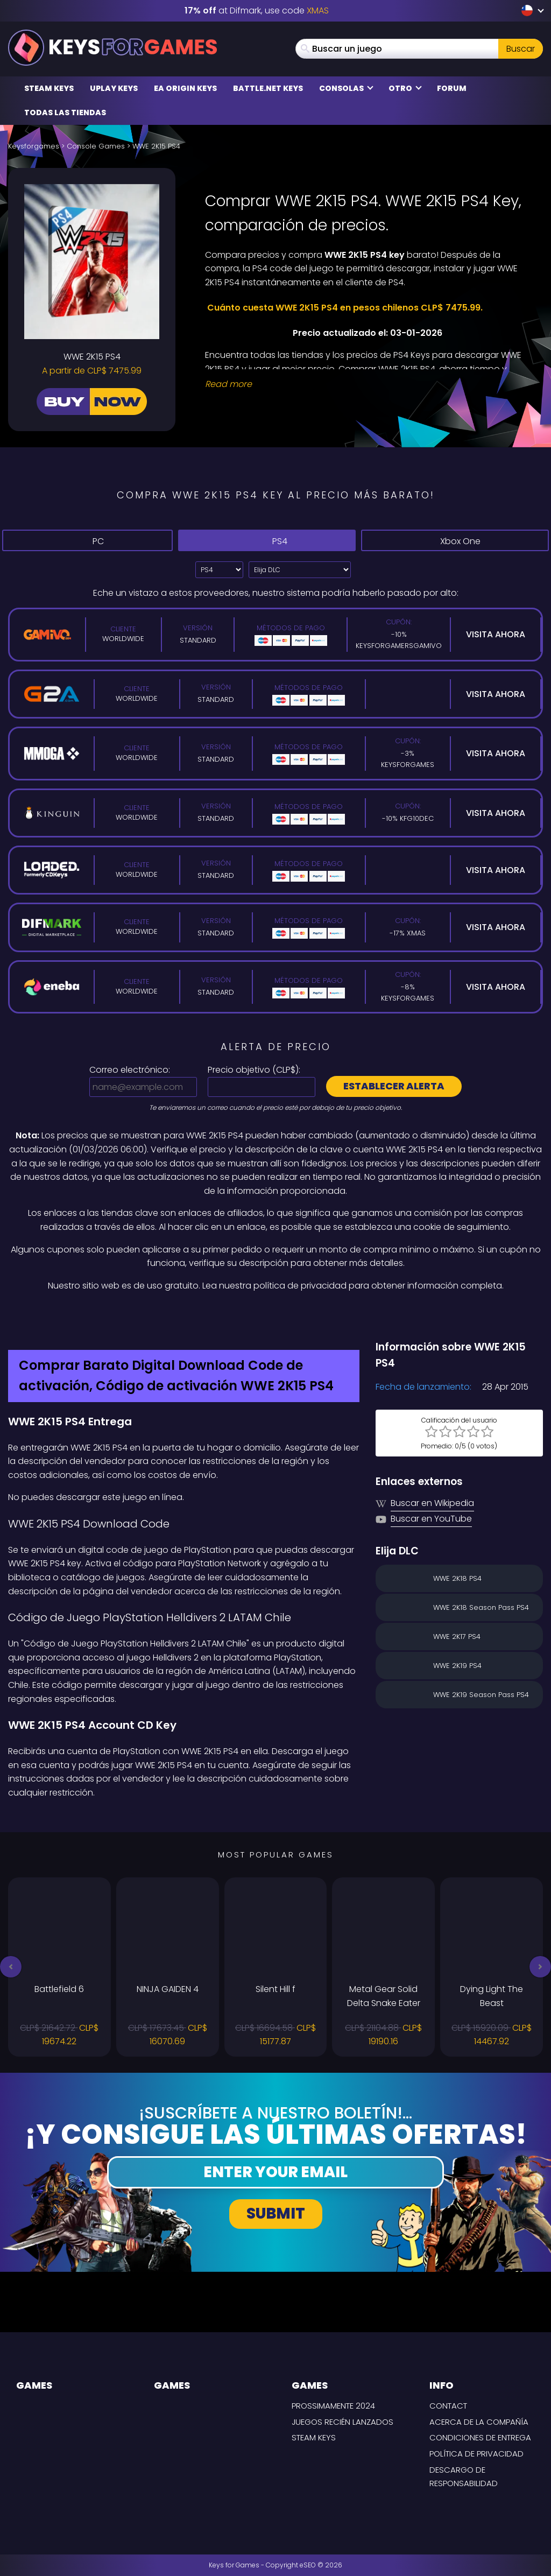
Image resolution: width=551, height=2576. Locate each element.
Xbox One (455, 541)
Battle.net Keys (268, 88)
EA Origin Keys (185, 88)
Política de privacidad (476, 2453)
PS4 (266, 540)
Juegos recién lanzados (342, 2421)
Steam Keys (49, 88)
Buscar (520, 49)
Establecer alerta (393, 1086)
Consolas (346, 88)
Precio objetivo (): (254, 1070)
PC (87, 540)
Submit (275, 2213)
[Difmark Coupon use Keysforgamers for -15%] (275, 1315)
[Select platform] (219, 569)
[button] (11, 1966)
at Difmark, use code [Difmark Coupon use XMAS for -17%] (257, 10)
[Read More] (367, 384)
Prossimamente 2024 (333, 2405)
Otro (405, 88)
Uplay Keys (114, 88)
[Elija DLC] (300, 569)
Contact (448, 2405)
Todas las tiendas (65, 112)
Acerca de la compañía (478, 2421)
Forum (452, 88)
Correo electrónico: (129, 1070)
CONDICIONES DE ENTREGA (480, 2437)
